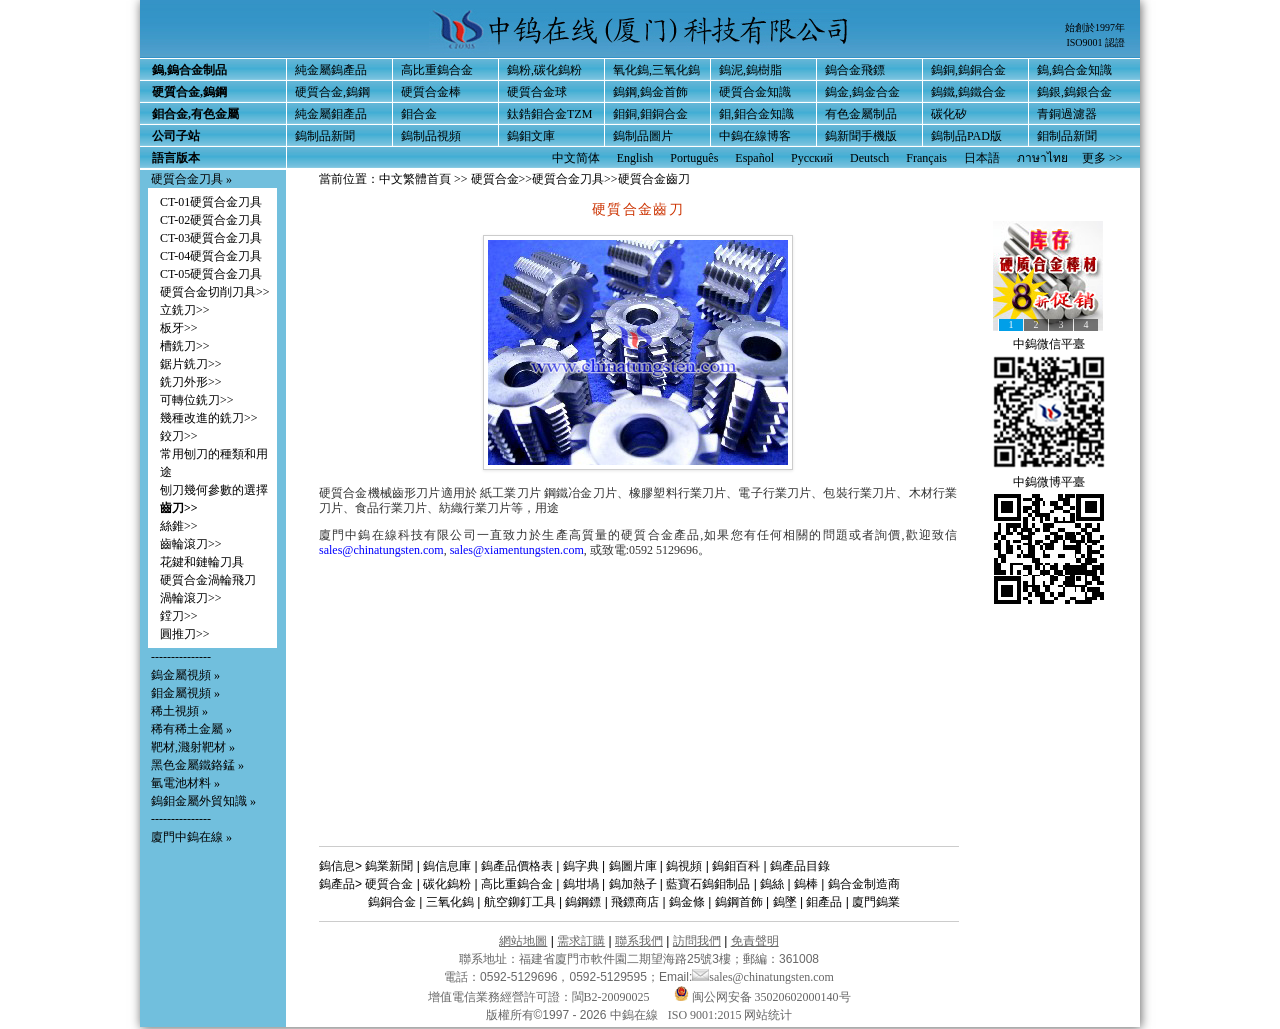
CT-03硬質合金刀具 (211, 238)
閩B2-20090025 (611, 997)
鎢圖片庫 (633, 866)
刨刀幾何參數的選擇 (214, 490)
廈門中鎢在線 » (191, 837)
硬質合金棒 (431, 92)
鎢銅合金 (392, 902)
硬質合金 (495, 179)
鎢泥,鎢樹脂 (750, 70)
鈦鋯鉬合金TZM (549, 114)
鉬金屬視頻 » (185, 693)
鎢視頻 (684, 866)
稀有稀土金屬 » (191, 729)
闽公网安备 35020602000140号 (762, 997)
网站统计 (768, 1015)
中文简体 (576, 158)
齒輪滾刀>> (191, 544)
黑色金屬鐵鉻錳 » (197, 765)
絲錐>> (179, 526)
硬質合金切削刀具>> (215, 292)
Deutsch (869, 158)
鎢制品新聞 (325, 136)
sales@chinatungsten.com (381, 550)
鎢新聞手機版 (861, 136)
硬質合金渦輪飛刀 (208, 580)
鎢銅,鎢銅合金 (968, 70)
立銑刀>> (185, 310)
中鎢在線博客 (755, 136)
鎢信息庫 (447, 866)
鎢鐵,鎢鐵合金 (968, 92)
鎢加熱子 (633, 884)
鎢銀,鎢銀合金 (1074, 92)
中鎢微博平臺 (1049, 482)
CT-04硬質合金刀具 (211, 256)
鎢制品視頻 (431, 136)
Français (926, 158)
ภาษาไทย (1042, 158)
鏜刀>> (179, 616)
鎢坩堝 (581, 884)
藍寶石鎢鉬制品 (708, 884)
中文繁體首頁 (415, 179)
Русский (812, 158)
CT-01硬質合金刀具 (211, 202)
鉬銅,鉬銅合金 (650, 114)
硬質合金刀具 (568, 179)
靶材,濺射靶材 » (193, 747)
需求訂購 (581, 941)
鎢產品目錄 (800, 866)
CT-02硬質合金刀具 (211, 220)
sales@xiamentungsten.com (517, 550)
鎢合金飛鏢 (855, 70)
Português (694, 158)
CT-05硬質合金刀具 (211, 274)
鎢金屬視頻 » (185, 675)
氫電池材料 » (185, 783)
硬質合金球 (537, 92)
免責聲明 (755, 941)
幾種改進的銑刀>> (209, 418)
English (635, 158)
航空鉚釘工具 (520, 902)
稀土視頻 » (179, 711)
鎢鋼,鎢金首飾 (650, 92)
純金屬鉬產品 (331, 114)
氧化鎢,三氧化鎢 (656, 70)
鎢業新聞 (389, 866)
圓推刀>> (185, 634)
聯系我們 (639, 941)
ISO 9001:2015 (706, 1015)
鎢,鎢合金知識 (1074, 70)
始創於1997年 (1095, 27)
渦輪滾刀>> (191, 598)
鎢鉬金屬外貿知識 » (203, 801)
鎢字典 (581, 866)
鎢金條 (687, 902)
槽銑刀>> (185, 346)
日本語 (982, 158)
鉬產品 (824, 902)
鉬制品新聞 (1067, 136)
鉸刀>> (179, 436)
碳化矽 (949, 114)
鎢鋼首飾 (739, 902)
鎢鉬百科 (736, 866)
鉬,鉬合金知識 (756, 114)
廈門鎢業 (876, 902)
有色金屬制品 (861, 114)
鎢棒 (806, 884)
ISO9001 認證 (1095, 42)
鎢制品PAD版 (966, 136)
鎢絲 (772, 884)
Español (754, 158)
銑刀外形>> (191, 382)
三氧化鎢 (450, 902)
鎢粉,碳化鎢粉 (544, 70)
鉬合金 (419, 114)
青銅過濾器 (1067, 114)
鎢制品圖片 (643, 136)
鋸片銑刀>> (191, 364)
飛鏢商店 (635, 902)
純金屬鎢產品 (331, 70)
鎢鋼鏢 (583, 902)
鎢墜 (785, 902)
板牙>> (179, 328)
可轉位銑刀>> (197, 400)
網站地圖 (523, 941)
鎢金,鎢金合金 (862, 92)
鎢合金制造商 (864, 884)
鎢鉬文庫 (531, 136)
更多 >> (1102, 158)
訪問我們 (697, 941)
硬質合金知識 (755, 92)
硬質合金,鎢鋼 (332, 92)
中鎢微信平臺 (1049, 344)
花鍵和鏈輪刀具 (202, 562)
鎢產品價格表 (517, 866)
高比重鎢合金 (437, 70)
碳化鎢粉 (447, 884)
